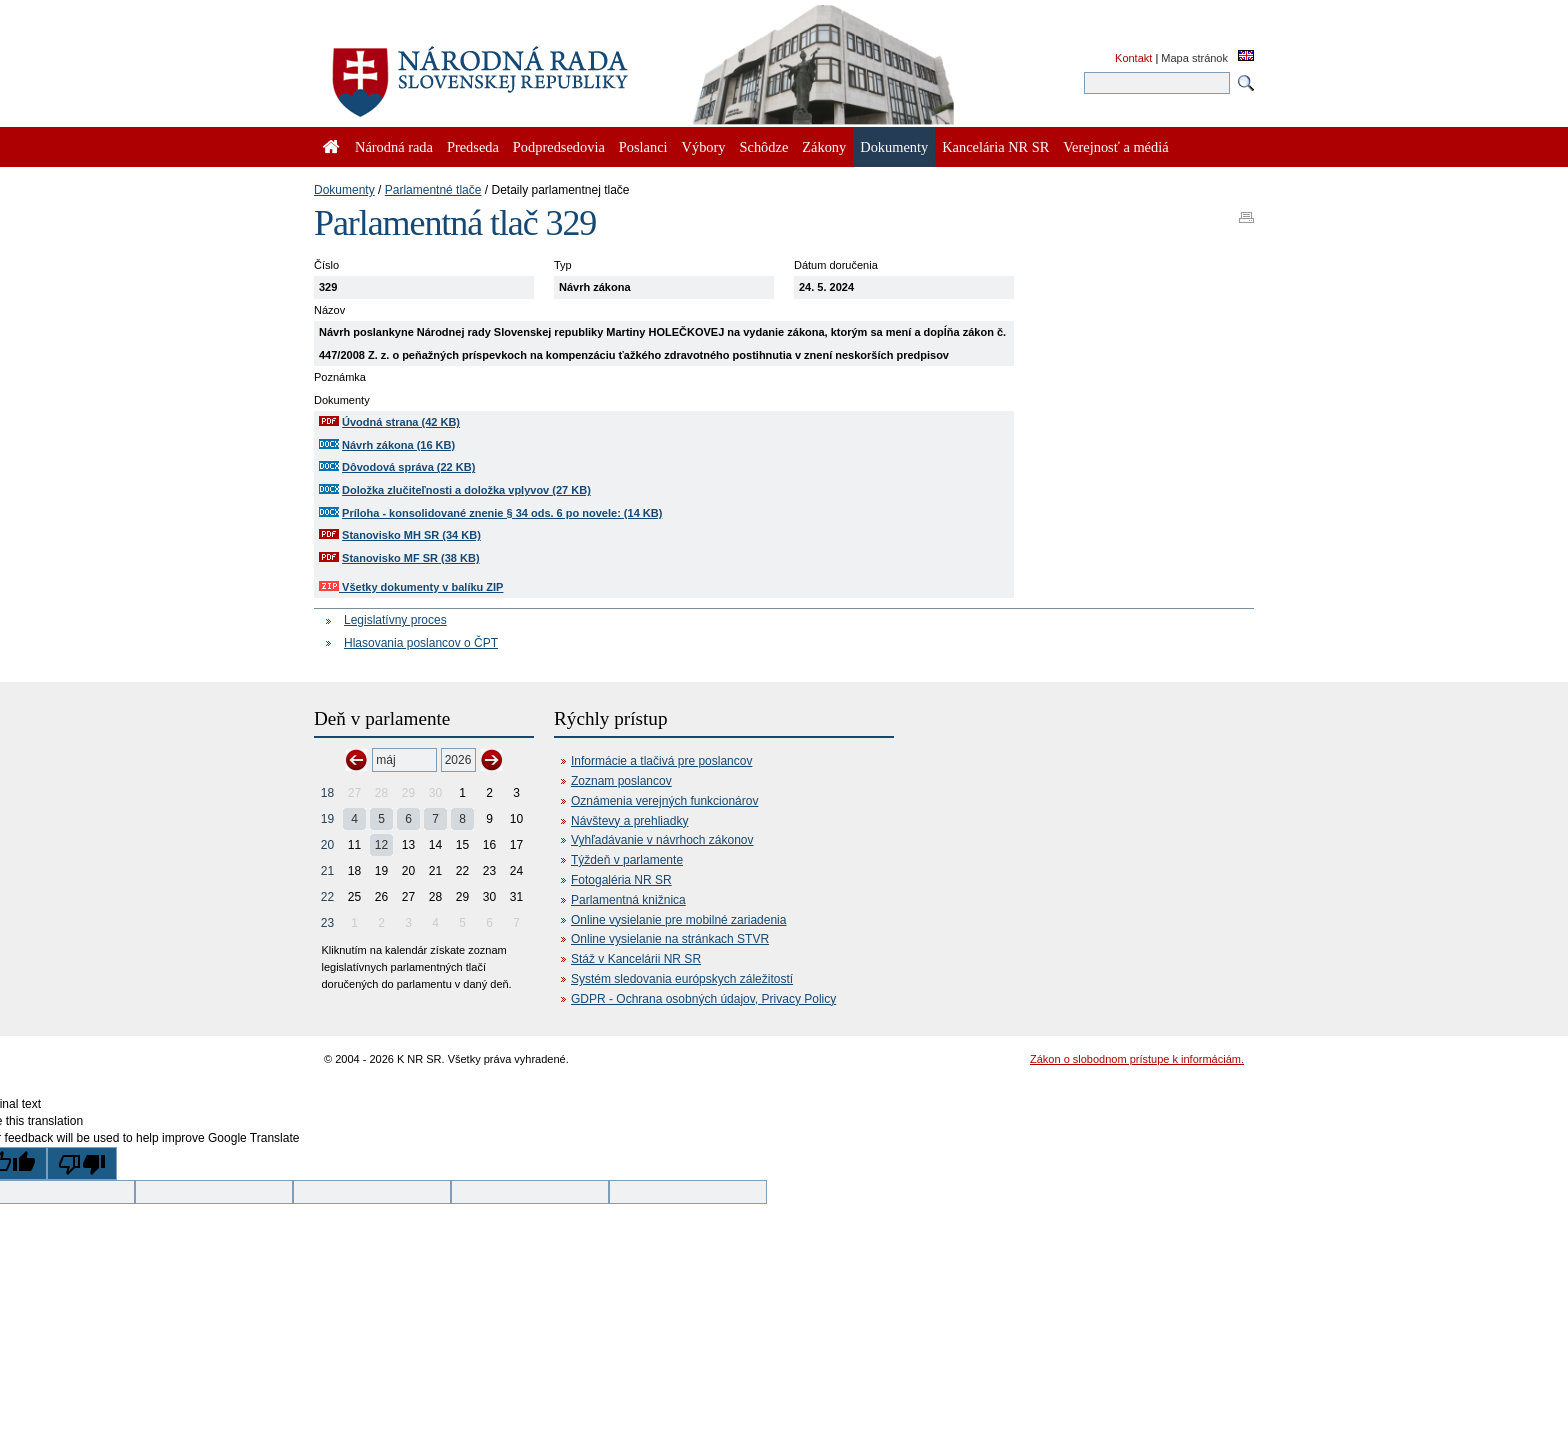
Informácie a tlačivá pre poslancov (661, 761)
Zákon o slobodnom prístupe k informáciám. (1137, 1059)
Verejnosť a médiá (1115, 147)
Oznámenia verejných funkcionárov (664, 801)
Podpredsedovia (559, 147)
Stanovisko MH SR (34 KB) (411, 535)
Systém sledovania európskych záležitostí (682, 979)
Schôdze (764, 147)
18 (327, 793)
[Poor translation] (82, 1163)
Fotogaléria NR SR (621, 880)
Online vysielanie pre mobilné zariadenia (678, 920)
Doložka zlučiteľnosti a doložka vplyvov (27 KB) (466, 490)
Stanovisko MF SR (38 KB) (411, 558)
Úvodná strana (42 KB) (401, 422)
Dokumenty (344, 190)
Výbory (704, 147)
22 (327, 897)
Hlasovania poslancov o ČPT (421, 643)
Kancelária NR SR (995, 147)
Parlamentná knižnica (628, 900)
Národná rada (394, 147)
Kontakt (1133, 58)
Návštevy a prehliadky (629, 821)
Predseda (473, 147)
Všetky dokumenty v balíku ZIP (411, 587)
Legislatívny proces (395, 620)
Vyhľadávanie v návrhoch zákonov (662, 840)
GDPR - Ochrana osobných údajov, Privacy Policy (703, 999)
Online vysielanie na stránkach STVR (670, 939)
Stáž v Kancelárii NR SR (636, 959)
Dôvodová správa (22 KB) (408, 467)
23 (327, 923)
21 (327, 871)
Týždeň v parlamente (627, 860)
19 (327, 819)
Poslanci (643, 147)
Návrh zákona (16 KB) (398, 445)
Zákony (824, 147)
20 (327, 845)
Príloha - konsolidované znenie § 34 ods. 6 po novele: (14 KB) (502, 513)
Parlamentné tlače (433, 190)
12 (381, 845)
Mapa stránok (1194, 58)
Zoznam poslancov (621, 781)
